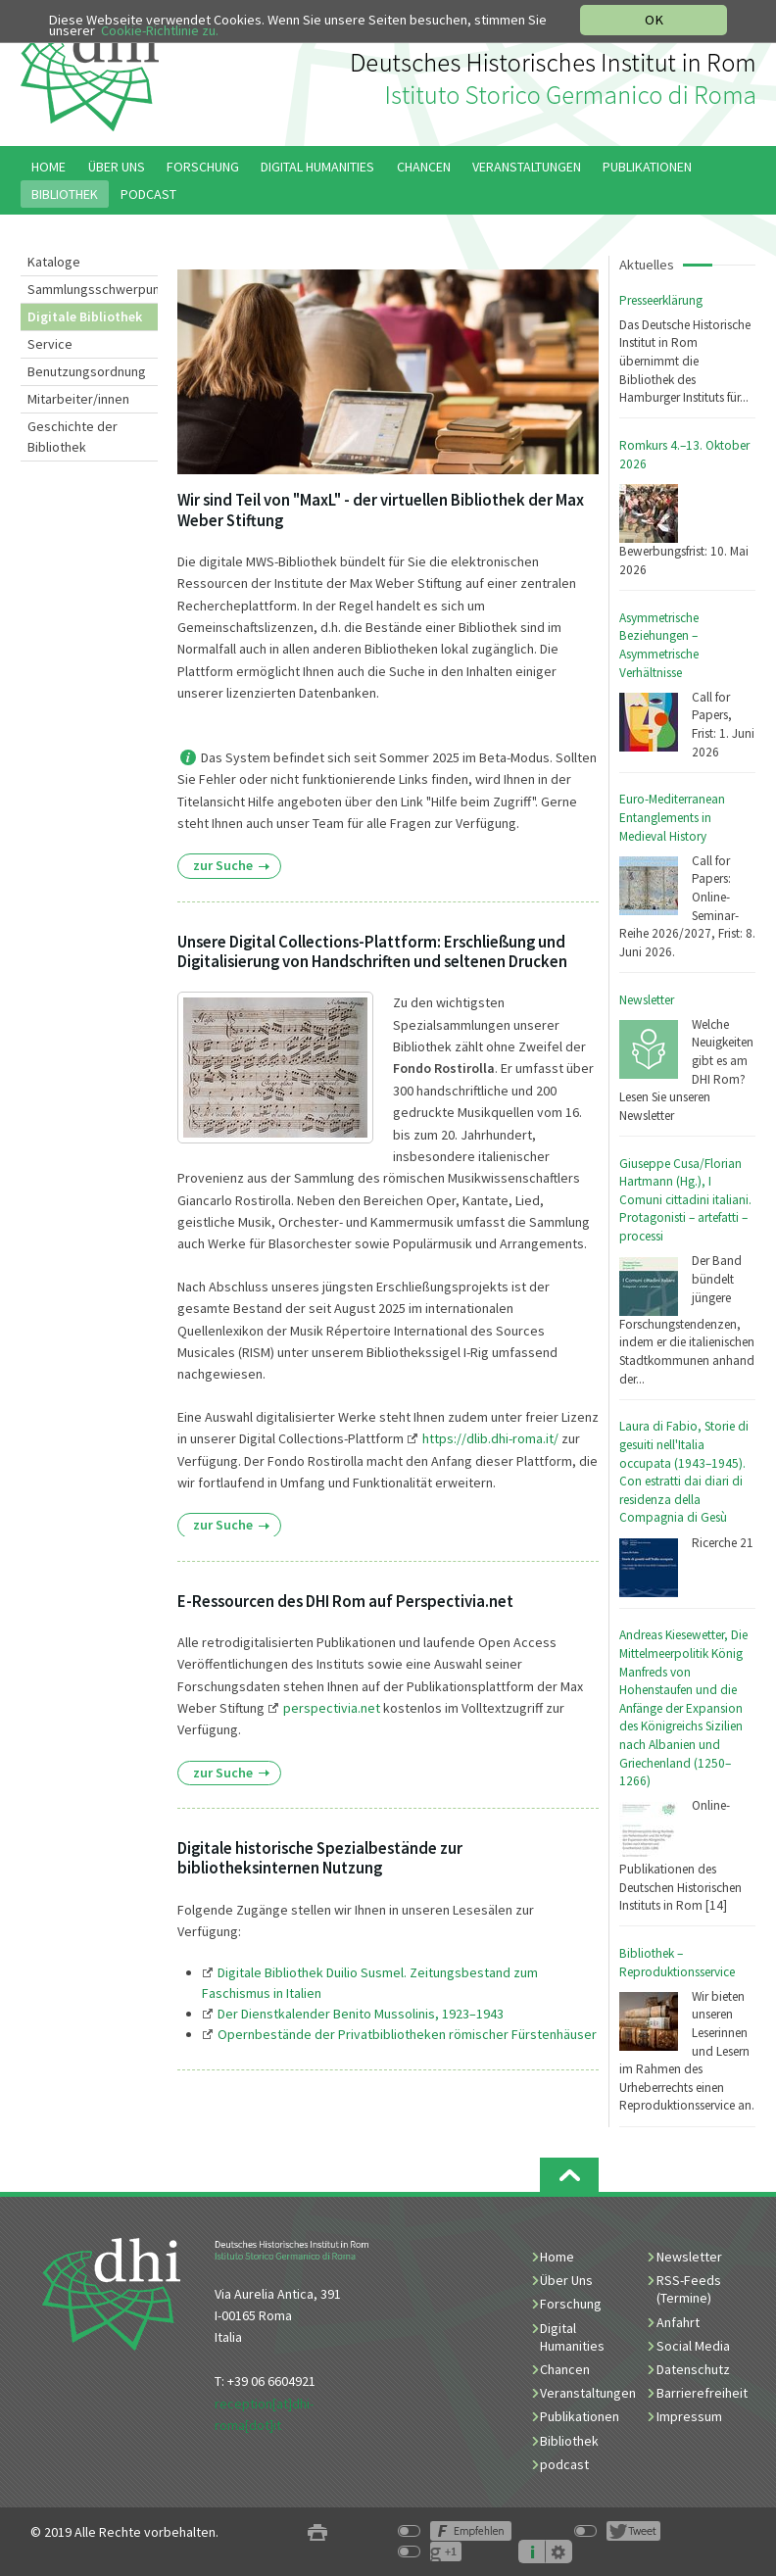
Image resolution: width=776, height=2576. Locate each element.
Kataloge (53, 261)
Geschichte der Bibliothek (72, 436)
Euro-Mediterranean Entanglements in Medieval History (672, 817)
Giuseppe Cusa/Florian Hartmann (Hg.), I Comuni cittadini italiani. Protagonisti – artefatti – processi (685, 1199)
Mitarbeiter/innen (78, 399)
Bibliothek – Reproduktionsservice (677, 1962)
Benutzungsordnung (86, 371)
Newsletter (646, 1000)
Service (50, 344)
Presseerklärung (661, 300)
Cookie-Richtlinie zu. (160, 31)
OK (654, 19)
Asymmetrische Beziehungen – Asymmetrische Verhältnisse (659, 645)
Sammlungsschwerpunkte (92, 289)
